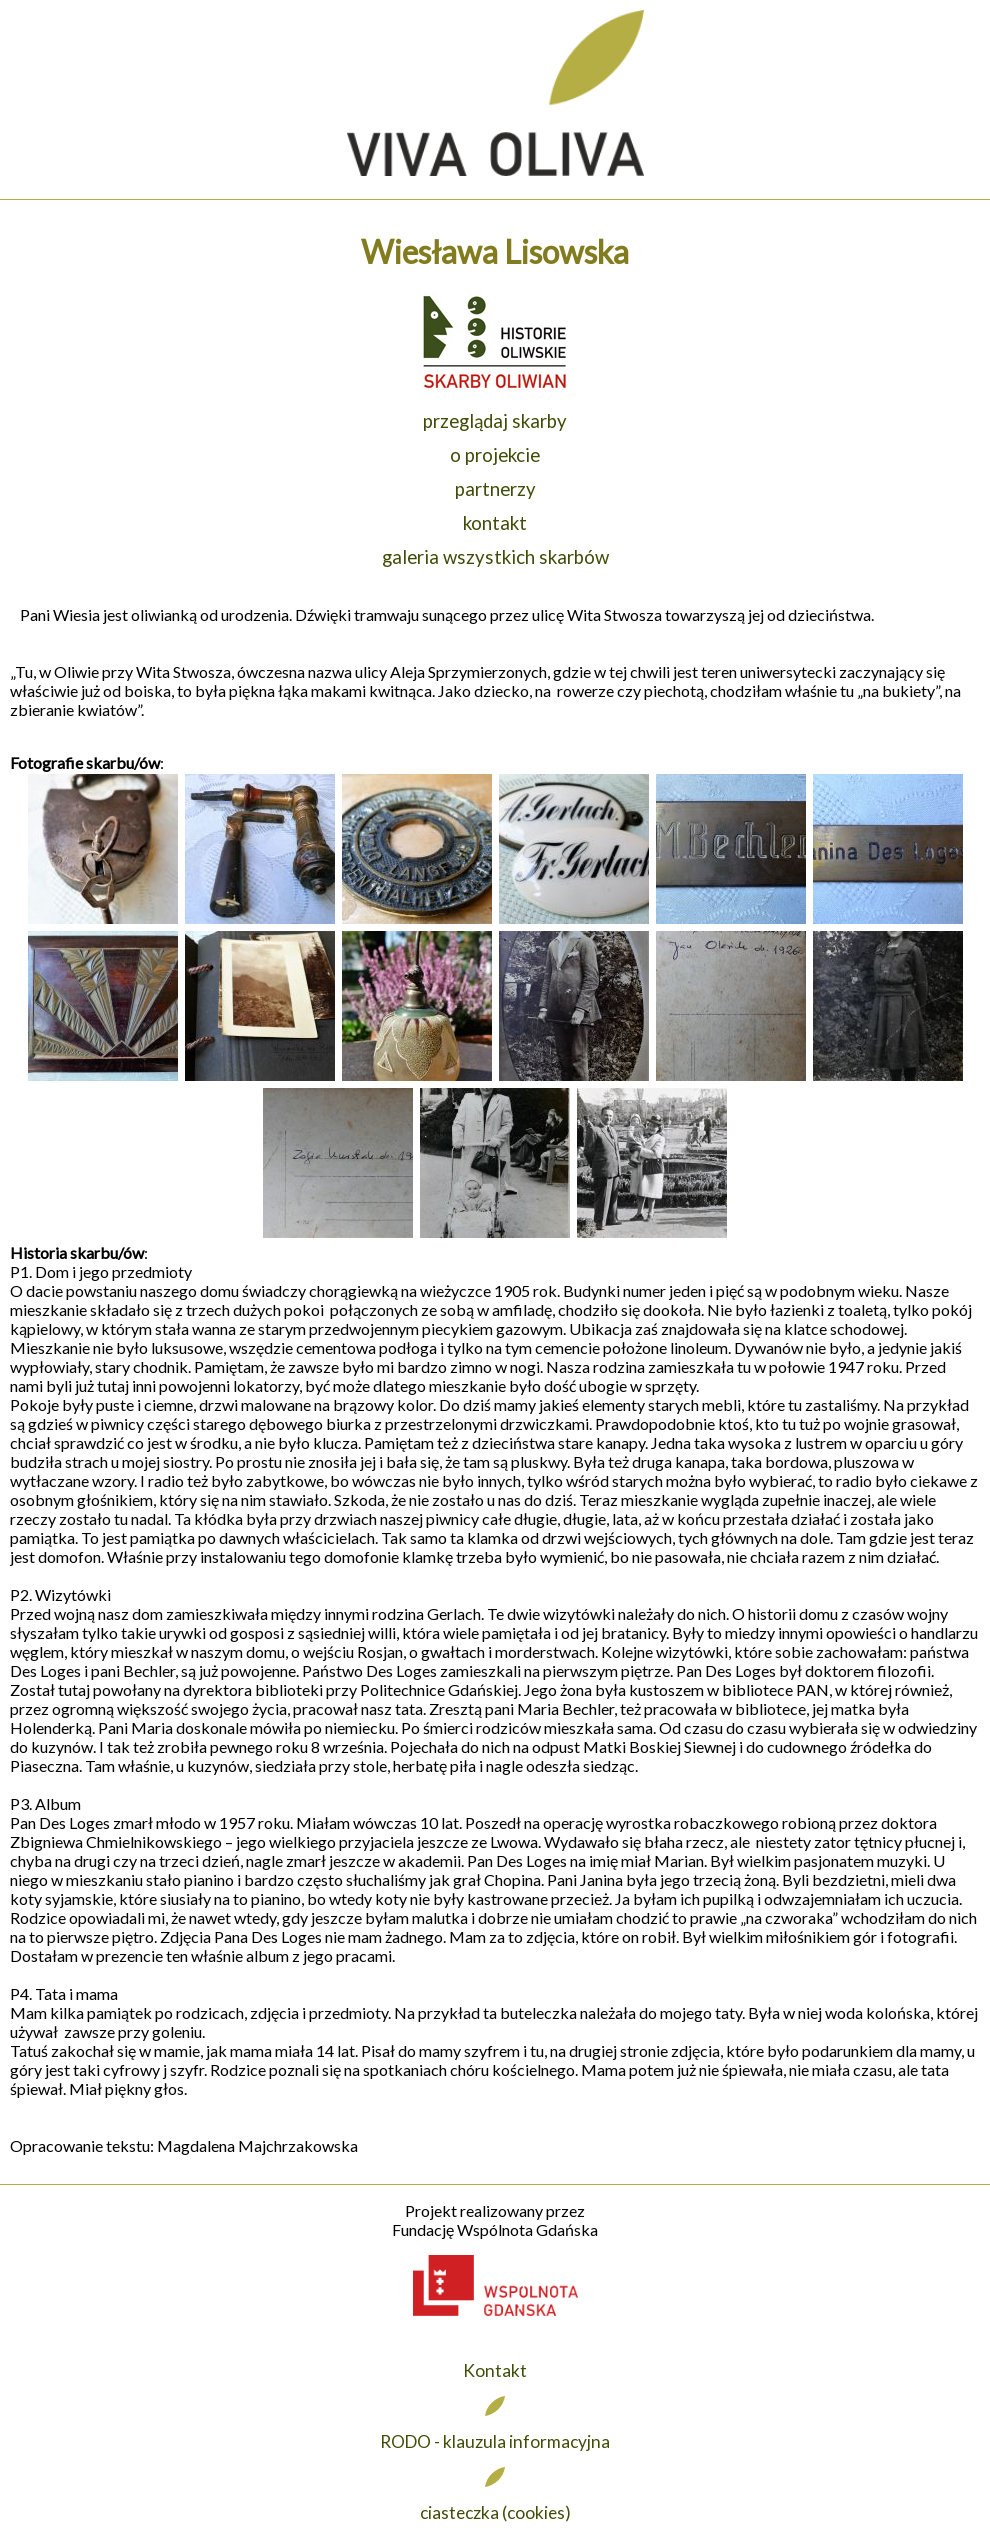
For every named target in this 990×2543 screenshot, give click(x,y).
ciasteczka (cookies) (495, 2512)
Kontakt (495, 2370)
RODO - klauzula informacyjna (495, 2441)
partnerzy (495, 489)
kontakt (495, 523)
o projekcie (495, 455)
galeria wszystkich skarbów (495, 557)
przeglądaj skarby (495, 421)
